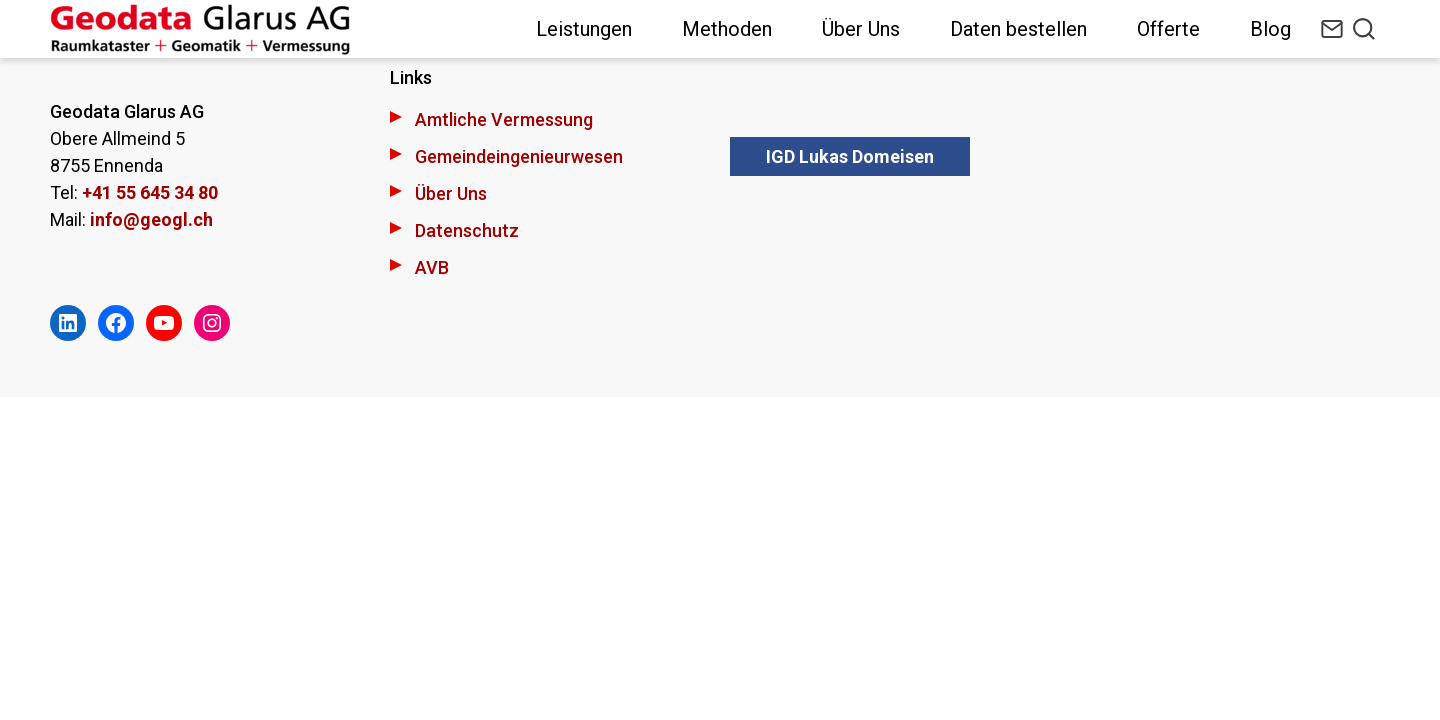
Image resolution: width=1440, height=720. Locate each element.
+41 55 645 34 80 (150, 192)
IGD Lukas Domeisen (850, 156)
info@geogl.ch (151, 219)
